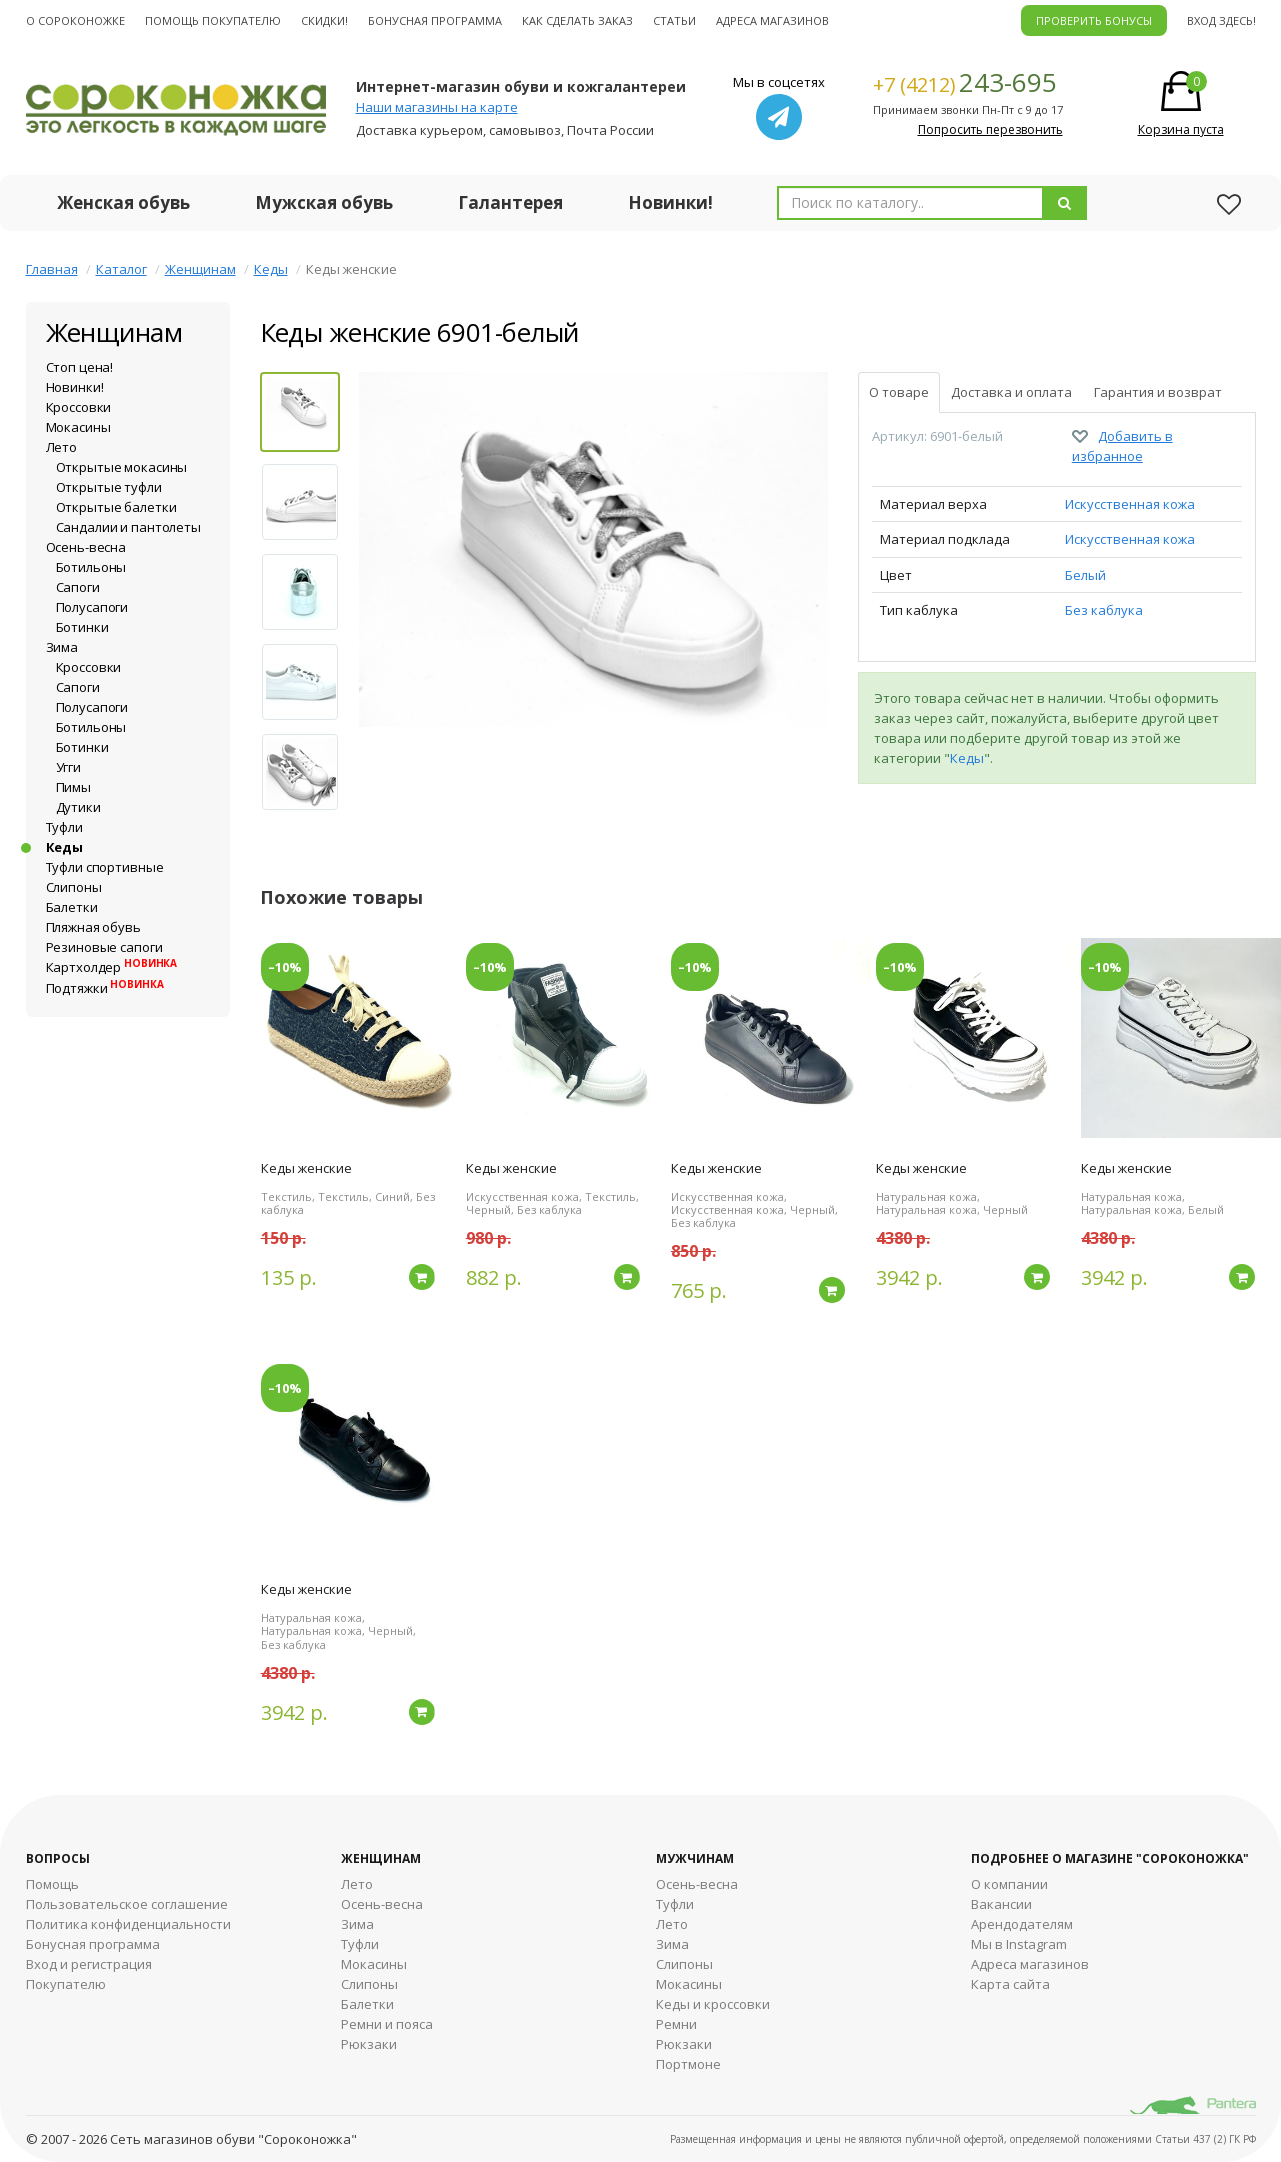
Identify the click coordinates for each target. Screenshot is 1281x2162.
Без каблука (1104, 610)
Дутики (78, 807)
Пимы (73, 787)
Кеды (271, 269)
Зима (62, 647)
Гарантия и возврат (1158, 392)
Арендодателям (1022, 1924)
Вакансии (1001, 1904)
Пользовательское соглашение (127, 1904)
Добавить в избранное (1122, 446)
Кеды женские (306, 1168)
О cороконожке (75, 20)
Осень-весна (86, 547)
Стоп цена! (80, 367)
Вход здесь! (1221, 20)
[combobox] (910, 203)
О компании (1009, 1884)
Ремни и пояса (387, 2024)
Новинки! (670, 202)
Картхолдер (112, 967)
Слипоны (74, 887)
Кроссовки (79, 407)
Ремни (676, 2024)
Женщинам (200, 269)
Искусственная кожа (1130, 504)
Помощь (52, 1884)
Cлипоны (684, 1964)
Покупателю (66, 1984)
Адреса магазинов (772, 20)
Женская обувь (123, 202)
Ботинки (82, 627)
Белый (1085, 575)
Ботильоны (91, 567)
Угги (68, 767)
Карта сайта (1010, 1984)
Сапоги (78, 587)
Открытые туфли (109, 487)
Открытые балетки (116, 507)
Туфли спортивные (105, 867)
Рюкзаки (369, 2044)
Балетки (72, 907)
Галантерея (510, 202)
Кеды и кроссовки (713, 2004)
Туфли (64, 827)
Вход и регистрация (89, 1964)
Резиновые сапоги (104, 947)
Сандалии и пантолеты (128, 527)
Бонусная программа (435, 20)
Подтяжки (105, 988)
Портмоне (688, 2064)
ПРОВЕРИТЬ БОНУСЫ (1094, 20)
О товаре (899, 392)
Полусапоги (92, 607)
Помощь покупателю (213, 20)
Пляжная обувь (93, 927)
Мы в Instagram (1019, 1944)
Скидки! (324, 20)
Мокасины (78, 427)
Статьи (674, 20)
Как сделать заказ (577, 20)
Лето (61, 447)
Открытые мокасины (122, 467)
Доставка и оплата (1011, 392)
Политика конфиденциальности (128, 1924)
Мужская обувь (324, 202)
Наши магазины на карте (437, 107)
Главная (52, 269)
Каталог (121, 269)
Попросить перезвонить (990, 129)
